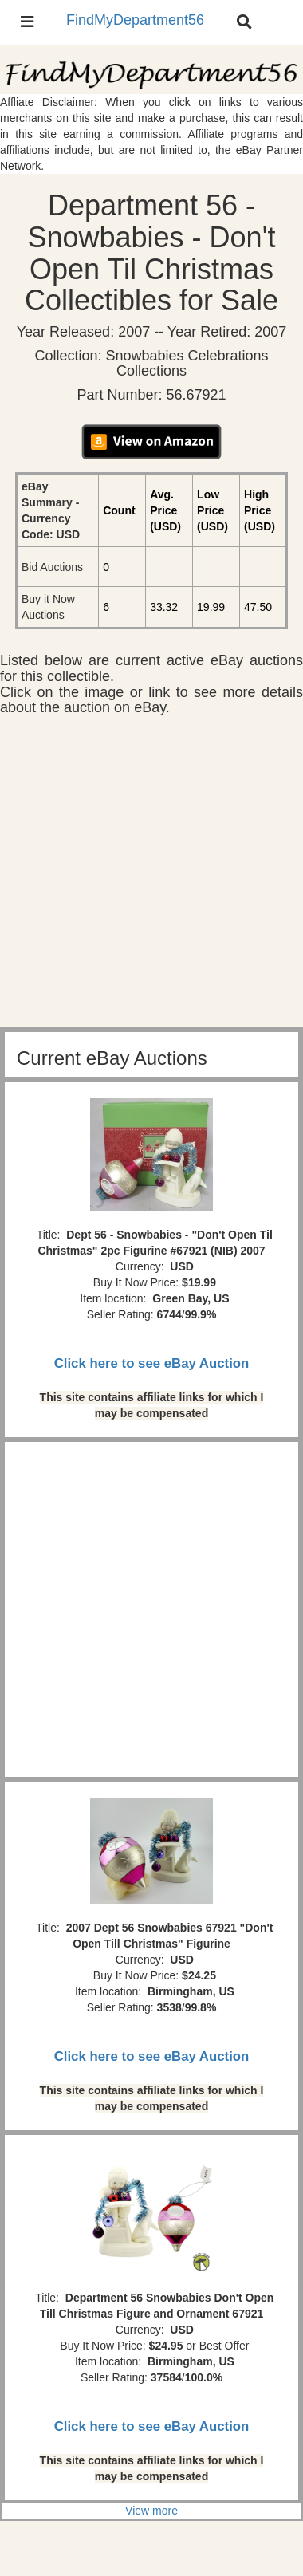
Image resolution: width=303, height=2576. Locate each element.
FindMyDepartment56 (135, 20)
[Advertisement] (151, 875)
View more (151, 2510)
